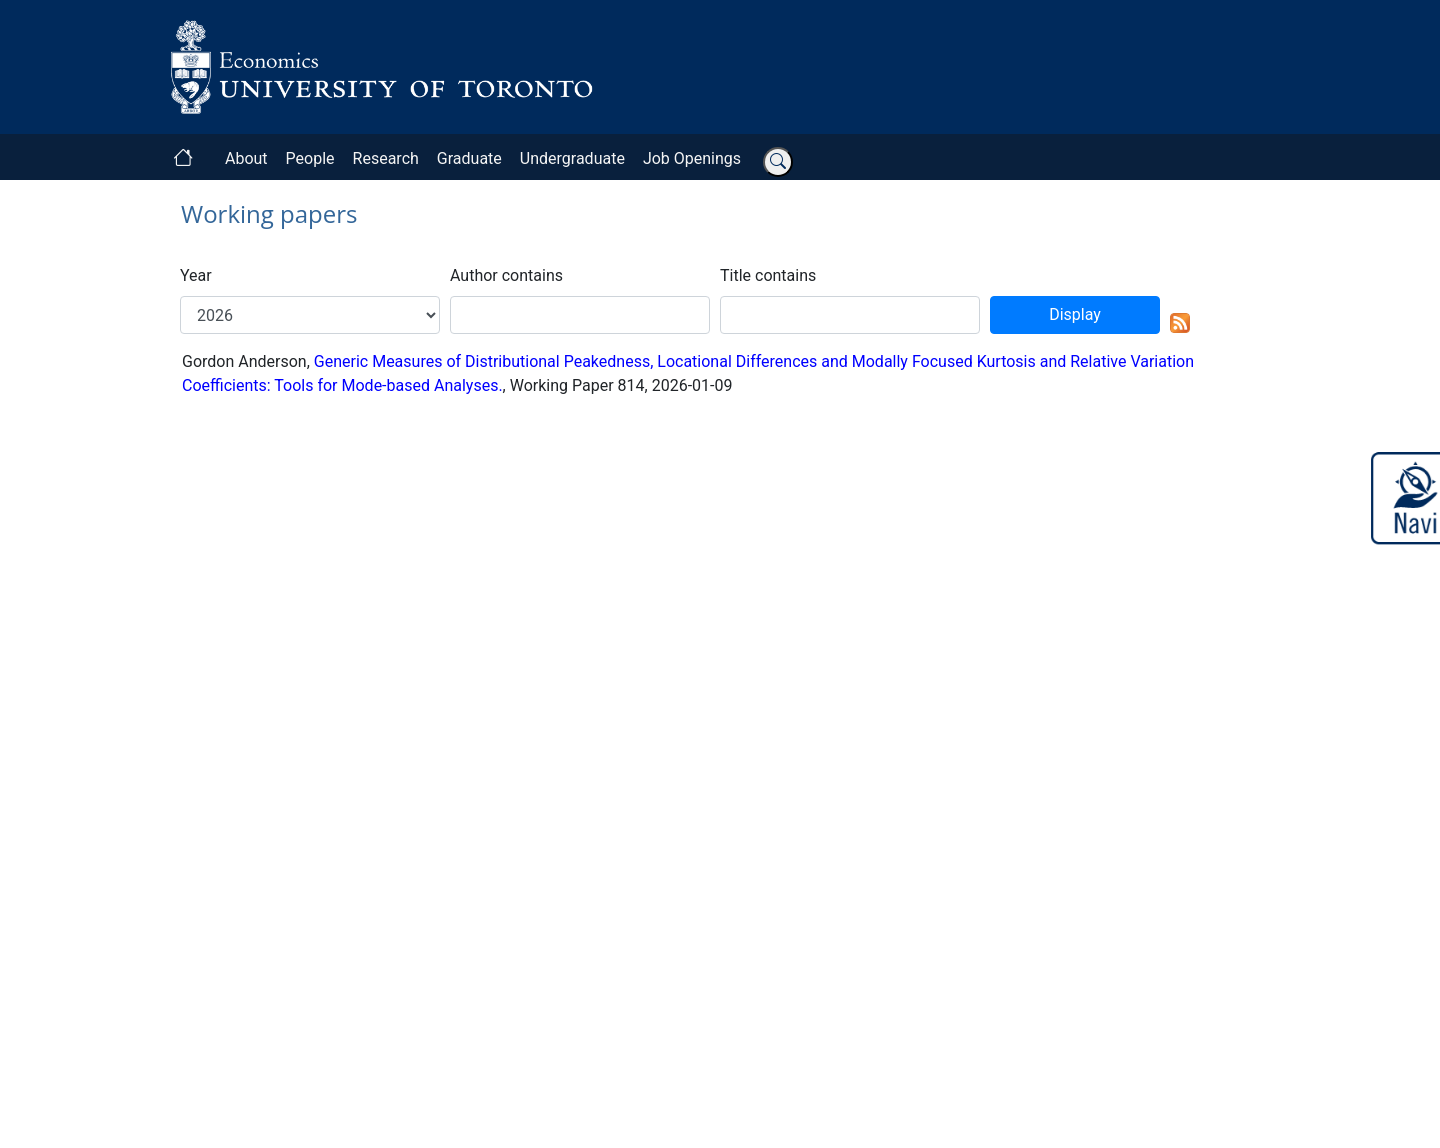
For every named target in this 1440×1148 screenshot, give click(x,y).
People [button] (310, 158)
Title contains (768, 275)
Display (1075, 314)
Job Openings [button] (692, 158)
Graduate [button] (469, 158)
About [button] (246, 158)
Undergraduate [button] (572, 158)
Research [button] (386, 158)
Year (196, 275)
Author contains (506, 275)
